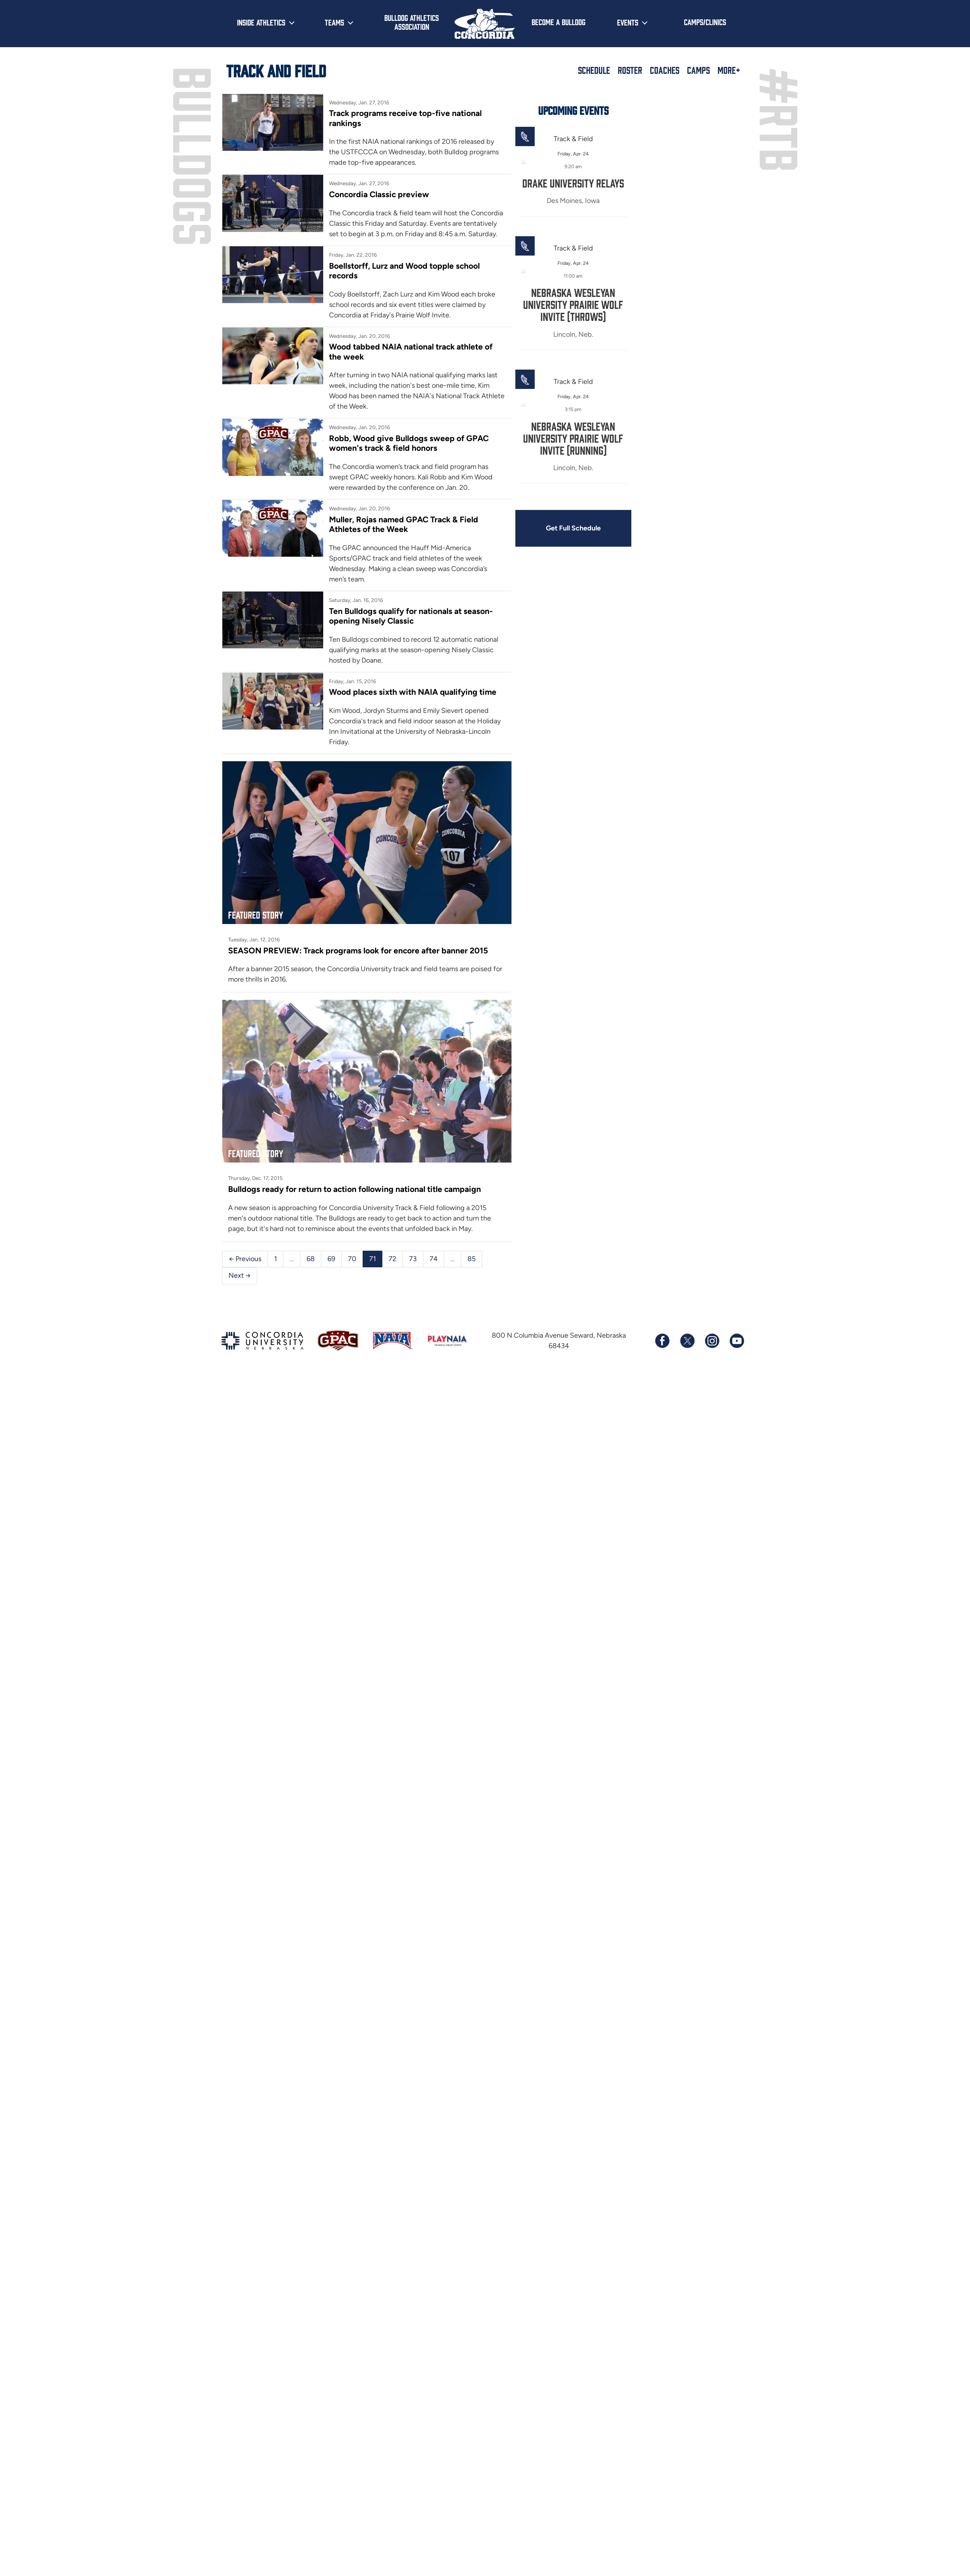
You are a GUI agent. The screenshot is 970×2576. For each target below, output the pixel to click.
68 (311, 1259)
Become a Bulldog (558, 22)
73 (413, 1259)
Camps (698, 70)
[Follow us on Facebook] (662, 1340)
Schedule (594, 70)
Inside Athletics (261, 22)
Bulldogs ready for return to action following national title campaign (354, 1189)
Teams (334, 22)
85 (471, 1259)
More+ (729, 70)
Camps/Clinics (705, 22)
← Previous (245, 1259)
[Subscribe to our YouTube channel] (736, 1340)
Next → (239, 1275)
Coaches (664, 70)
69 (331, 1259)
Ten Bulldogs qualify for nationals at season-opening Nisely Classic (411, 616)
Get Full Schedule (573, 528)
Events (627, 22)
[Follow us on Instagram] (711, 1340)
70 (352, 1259)
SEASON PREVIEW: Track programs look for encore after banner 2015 (358, 950)
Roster (630, 70)
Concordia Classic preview (379, 194)
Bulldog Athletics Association (411, 21)
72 (392, 1259)
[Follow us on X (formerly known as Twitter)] (687, 1340)
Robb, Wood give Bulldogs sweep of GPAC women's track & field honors (409, 443)
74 (434, 1259)
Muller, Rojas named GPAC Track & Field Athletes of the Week (403, 524)
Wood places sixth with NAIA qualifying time (412, 692)
